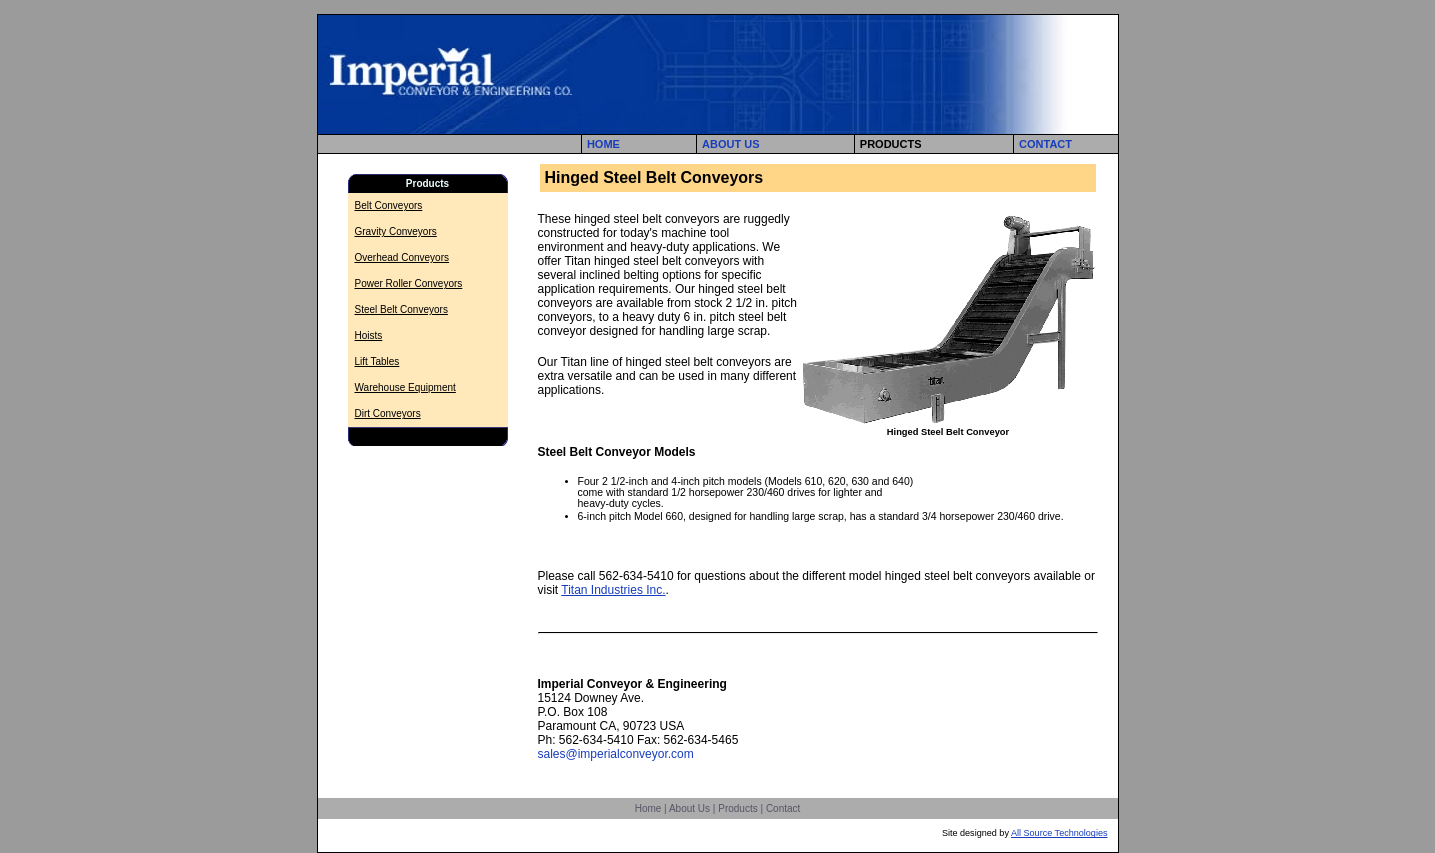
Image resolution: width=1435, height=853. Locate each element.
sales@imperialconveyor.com (616, 754)
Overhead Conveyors (402, 257)
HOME (603, 144)
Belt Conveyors (389, 205)
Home (648, 808)
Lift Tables (377, 361)
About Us (689, 808)
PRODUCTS (891, 144)
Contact (783, 808)
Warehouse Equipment (405, 387)
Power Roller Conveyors (409, 283)
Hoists (369, 335)
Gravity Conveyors (396, 231)
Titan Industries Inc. (613, 590)
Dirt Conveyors (388, 413)
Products (737, 808)
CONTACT (1045, 144)
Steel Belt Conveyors (401, 309)
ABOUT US (730, 144)
